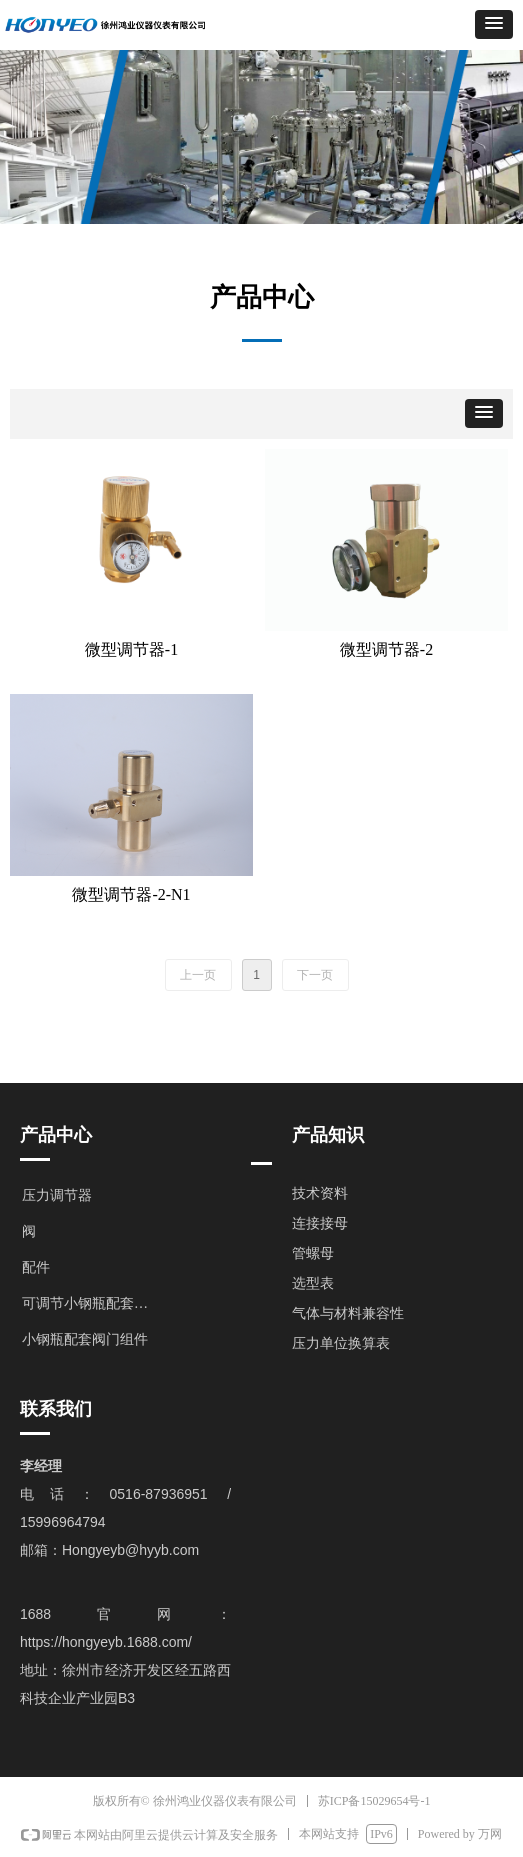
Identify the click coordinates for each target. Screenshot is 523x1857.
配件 (36, 1267)
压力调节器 (57, 1195)
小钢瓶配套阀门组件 (85, 1339)
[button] (494, 24)
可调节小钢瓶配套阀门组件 (96, 1303)
